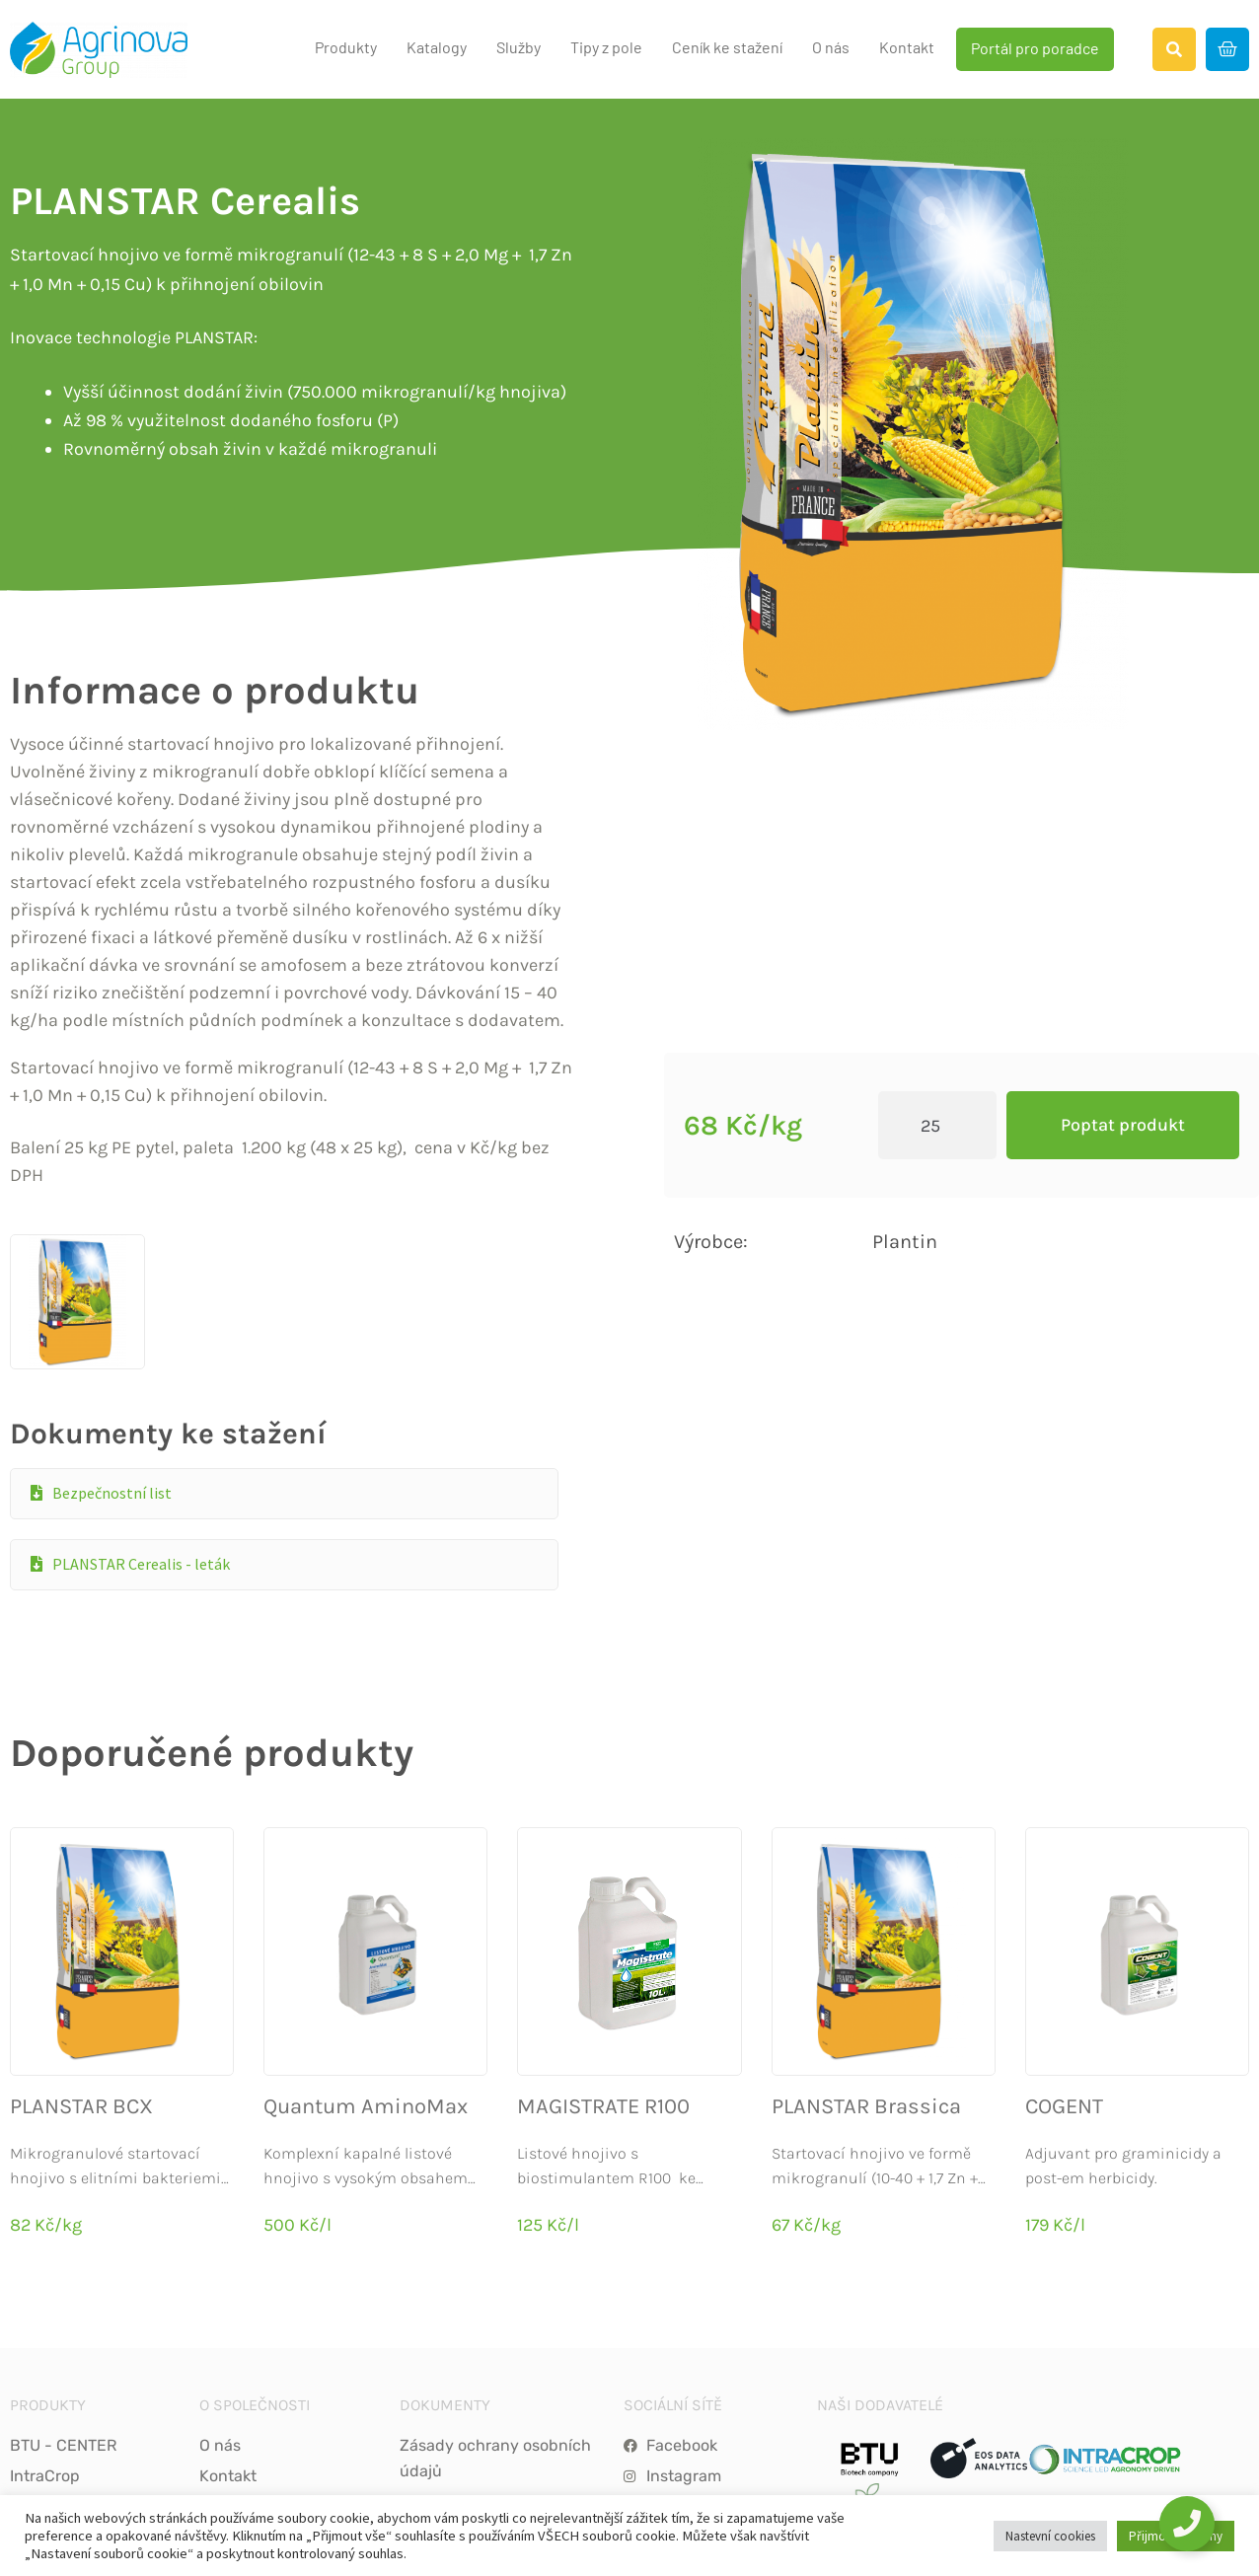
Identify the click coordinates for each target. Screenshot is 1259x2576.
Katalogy (437, 46)
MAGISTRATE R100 (603, 1972)
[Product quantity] (937, 1058)
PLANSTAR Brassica (866, 1972)
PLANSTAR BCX (81, 1972)
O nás (831, 46)
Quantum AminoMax (365, 1972)
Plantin (904, 1174)
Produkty (346, 46)
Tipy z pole (606, 46)
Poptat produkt (1123, 1057)
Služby (518, 46)
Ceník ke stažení (727, 46)
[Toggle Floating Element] (1187, 2523)
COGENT (1064, 1972)
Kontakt (906, 46)
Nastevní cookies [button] (1050, 2536)
